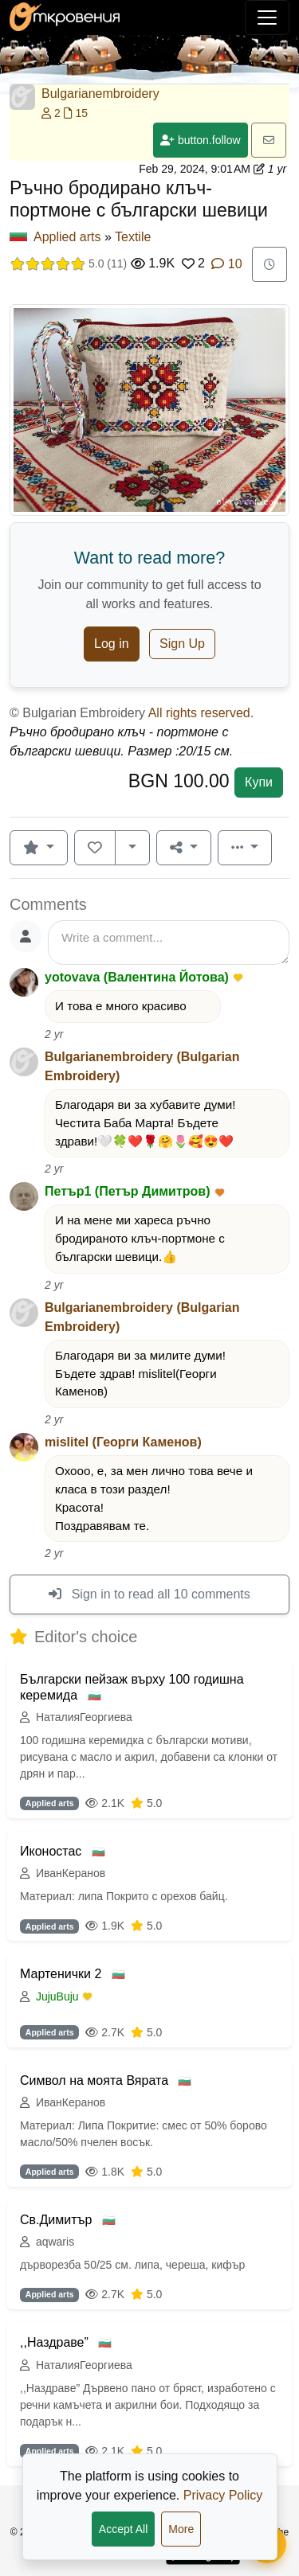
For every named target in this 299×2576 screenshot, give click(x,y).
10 (226, 264)
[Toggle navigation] (267, 17)
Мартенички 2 (62, 1974)
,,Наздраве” (56, 2342)
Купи (259, 782)
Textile (133, 237)
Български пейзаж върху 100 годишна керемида (132, 1686)
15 (76, 113)
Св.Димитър (58, 2220)
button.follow (200, 140)
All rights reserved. (201, 713)
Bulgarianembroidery (100, 93)
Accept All (123, 2529)
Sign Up (182, 643)
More (181, 2529)
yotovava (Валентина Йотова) (137, 977)
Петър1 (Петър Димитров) (127, 1191)
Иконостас (52, 1851)
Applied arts (67, 237)
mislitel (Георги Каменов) (123, 1442)
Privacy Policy (223, 2495)
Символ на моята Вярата (95, 2080)
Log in (111, 643)
